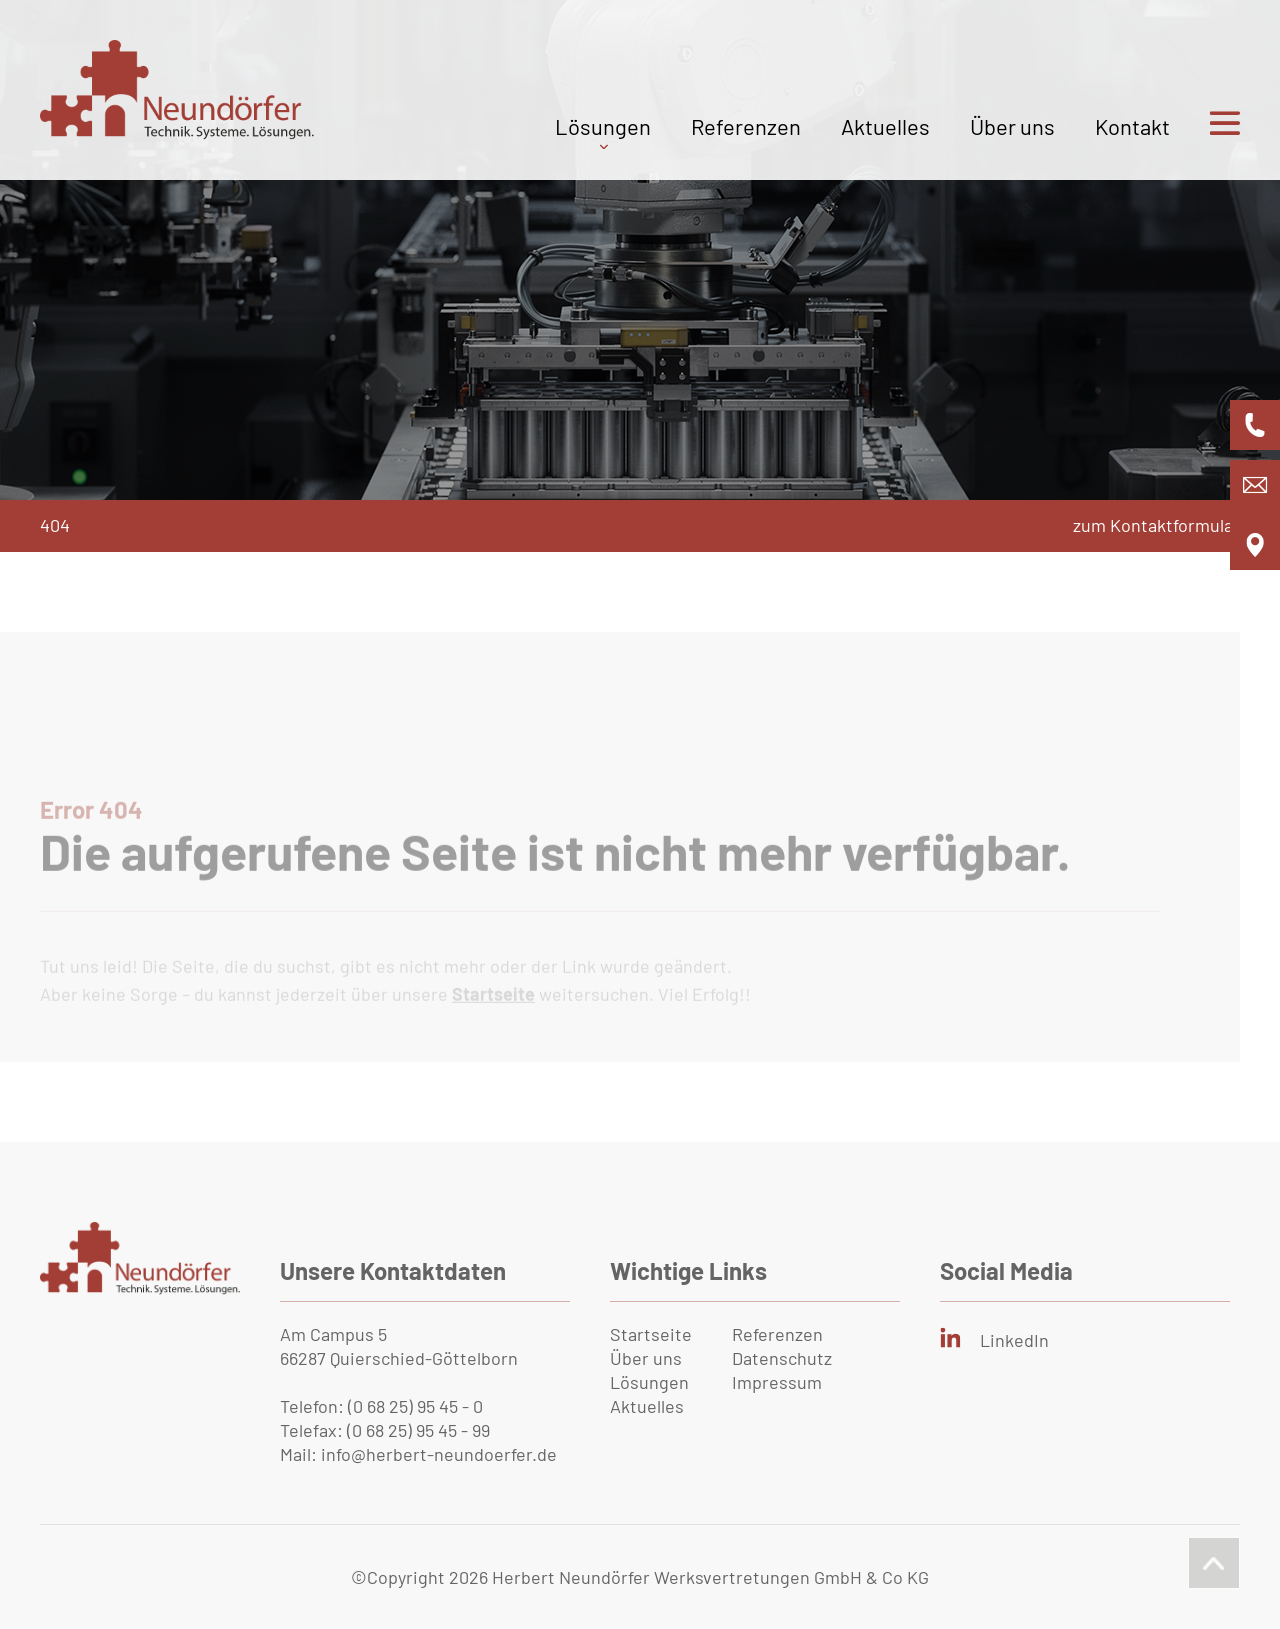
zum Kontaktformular (1156, 525)
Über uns (1012, 126)
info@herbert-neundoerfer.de (439, 1454)
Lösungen (603, 126)
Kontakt (1132, 126)
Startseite (651, 1334)
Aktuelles (885, 126)
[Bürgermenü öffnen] (1205, 146)
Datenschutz (782, 1358)
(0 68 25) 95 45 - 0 (415, 1406)
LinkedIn (1014, 1340)
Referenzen (746, 126)
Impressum (777, 1382)
